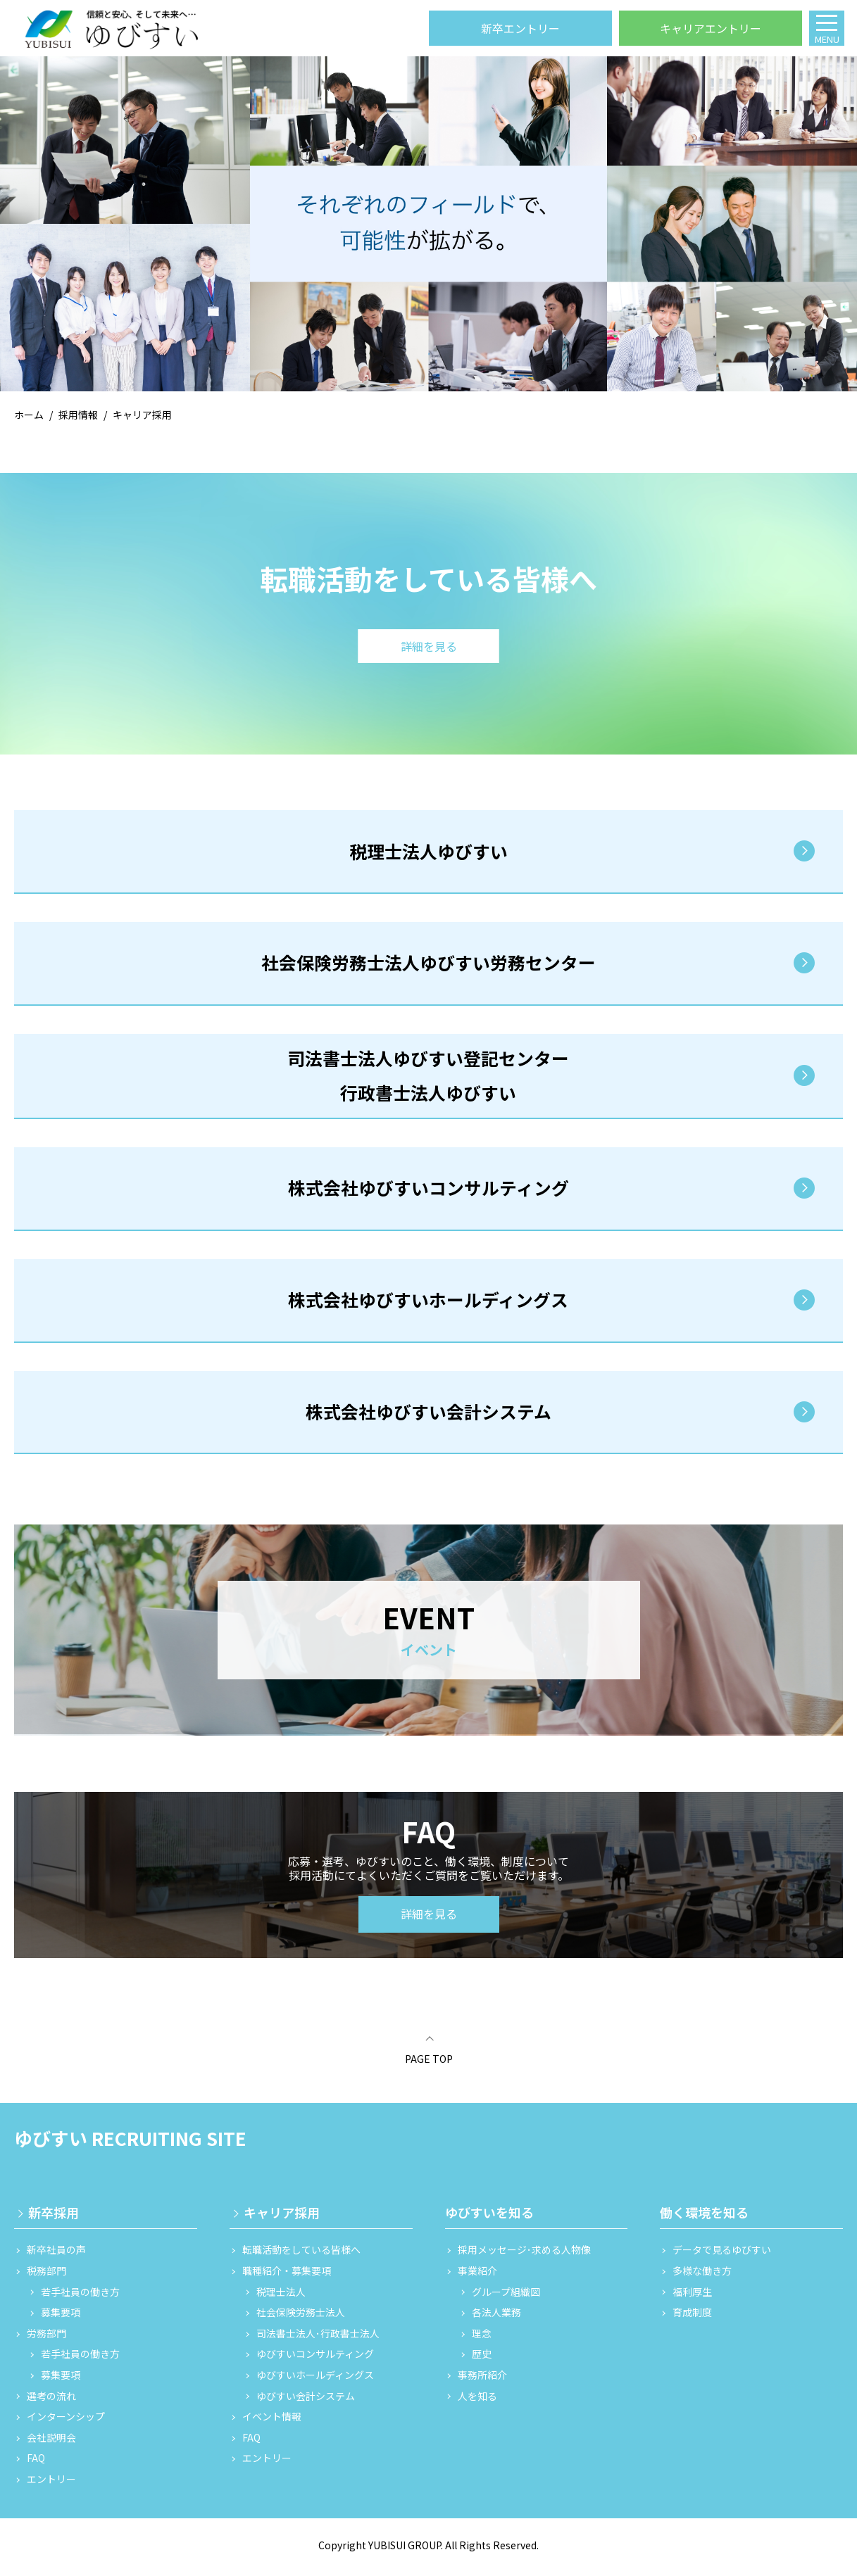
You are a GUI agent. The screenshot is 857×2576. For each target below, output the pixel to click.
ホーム (29, 415)
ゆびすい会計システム (305, 2401)
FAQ (36, 2463)
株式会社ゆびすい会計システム (428, 1416)
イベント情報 (271, 2422)
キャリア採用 (282, 2218)
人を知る (477, 2401)
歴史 (482, 2359)
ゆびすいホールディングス (315, 2380)
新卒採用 (53, 2218)
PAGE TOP (429, 2064)
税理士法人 (281, 2297)
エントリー (51, 2484)
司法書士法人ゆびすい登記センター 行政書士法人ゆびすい (429, 1078)
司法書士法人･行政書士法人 (318, 2338)
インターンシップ (66, 2422)
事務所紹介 (482, 2380)
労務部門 (46, 2338)
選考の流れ (51, 2401)
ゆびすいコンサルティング (315, 2359)
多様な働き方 (702, 2276)
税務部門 (46, 2276)
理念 (482, 2338)
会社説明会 (51, 2442)
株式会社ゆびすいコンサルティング (428, 1191)
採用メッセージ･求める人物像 (524, 2255)
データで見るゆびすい (722, 2255)
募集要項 (60, 2318)
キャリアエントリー (710, 28)
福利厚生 (692, 2297)
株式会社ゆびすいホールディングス (429, 1304)
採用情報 (78, 415)
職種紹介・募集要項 (286, 2276)
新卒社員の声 (56, 2255)
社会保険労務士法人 (300, 2318)
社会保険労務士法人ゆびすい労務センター (428, 965)
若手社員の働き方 (80, 2297)
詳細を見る (429, 1919)
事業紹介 (477, 2276)
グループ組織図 (506, 2297)
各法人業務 (496, 2318)
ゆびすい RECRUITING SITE (130, 2143)
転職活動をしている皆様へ (301, 2255)
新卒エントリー (520, 28)
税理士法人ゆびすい (428, 852)
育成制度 (692, 2318)
